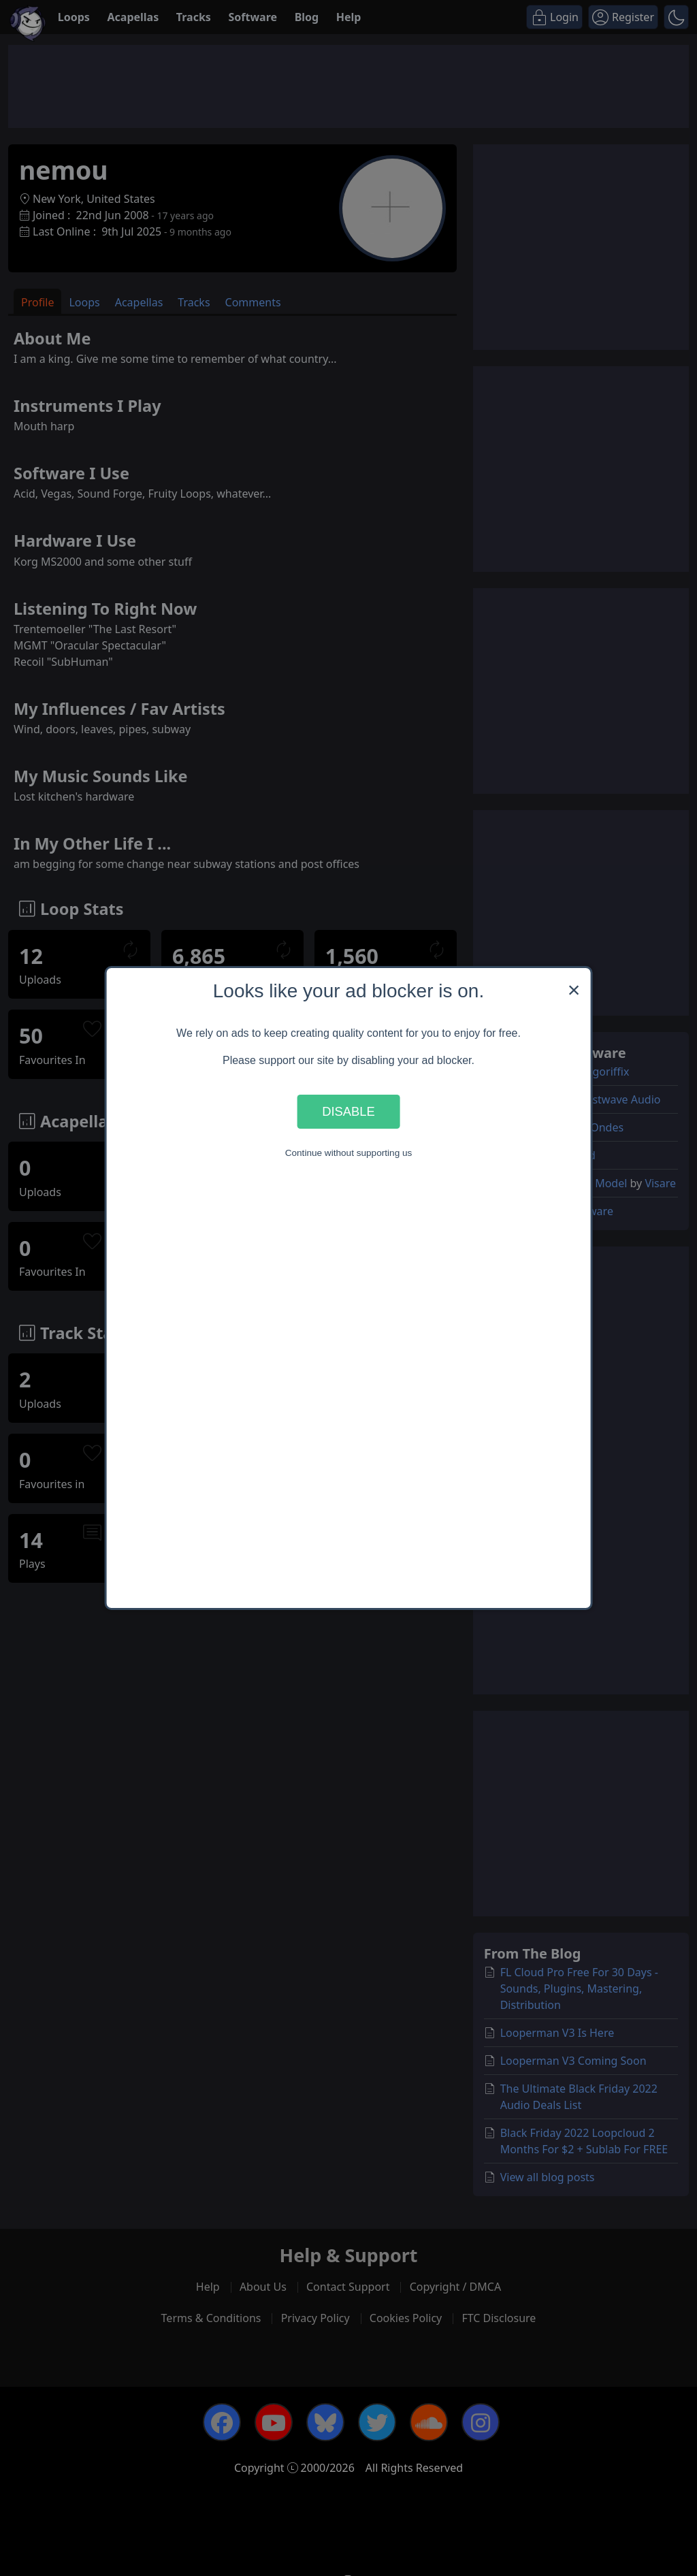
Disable (348, 1111)
